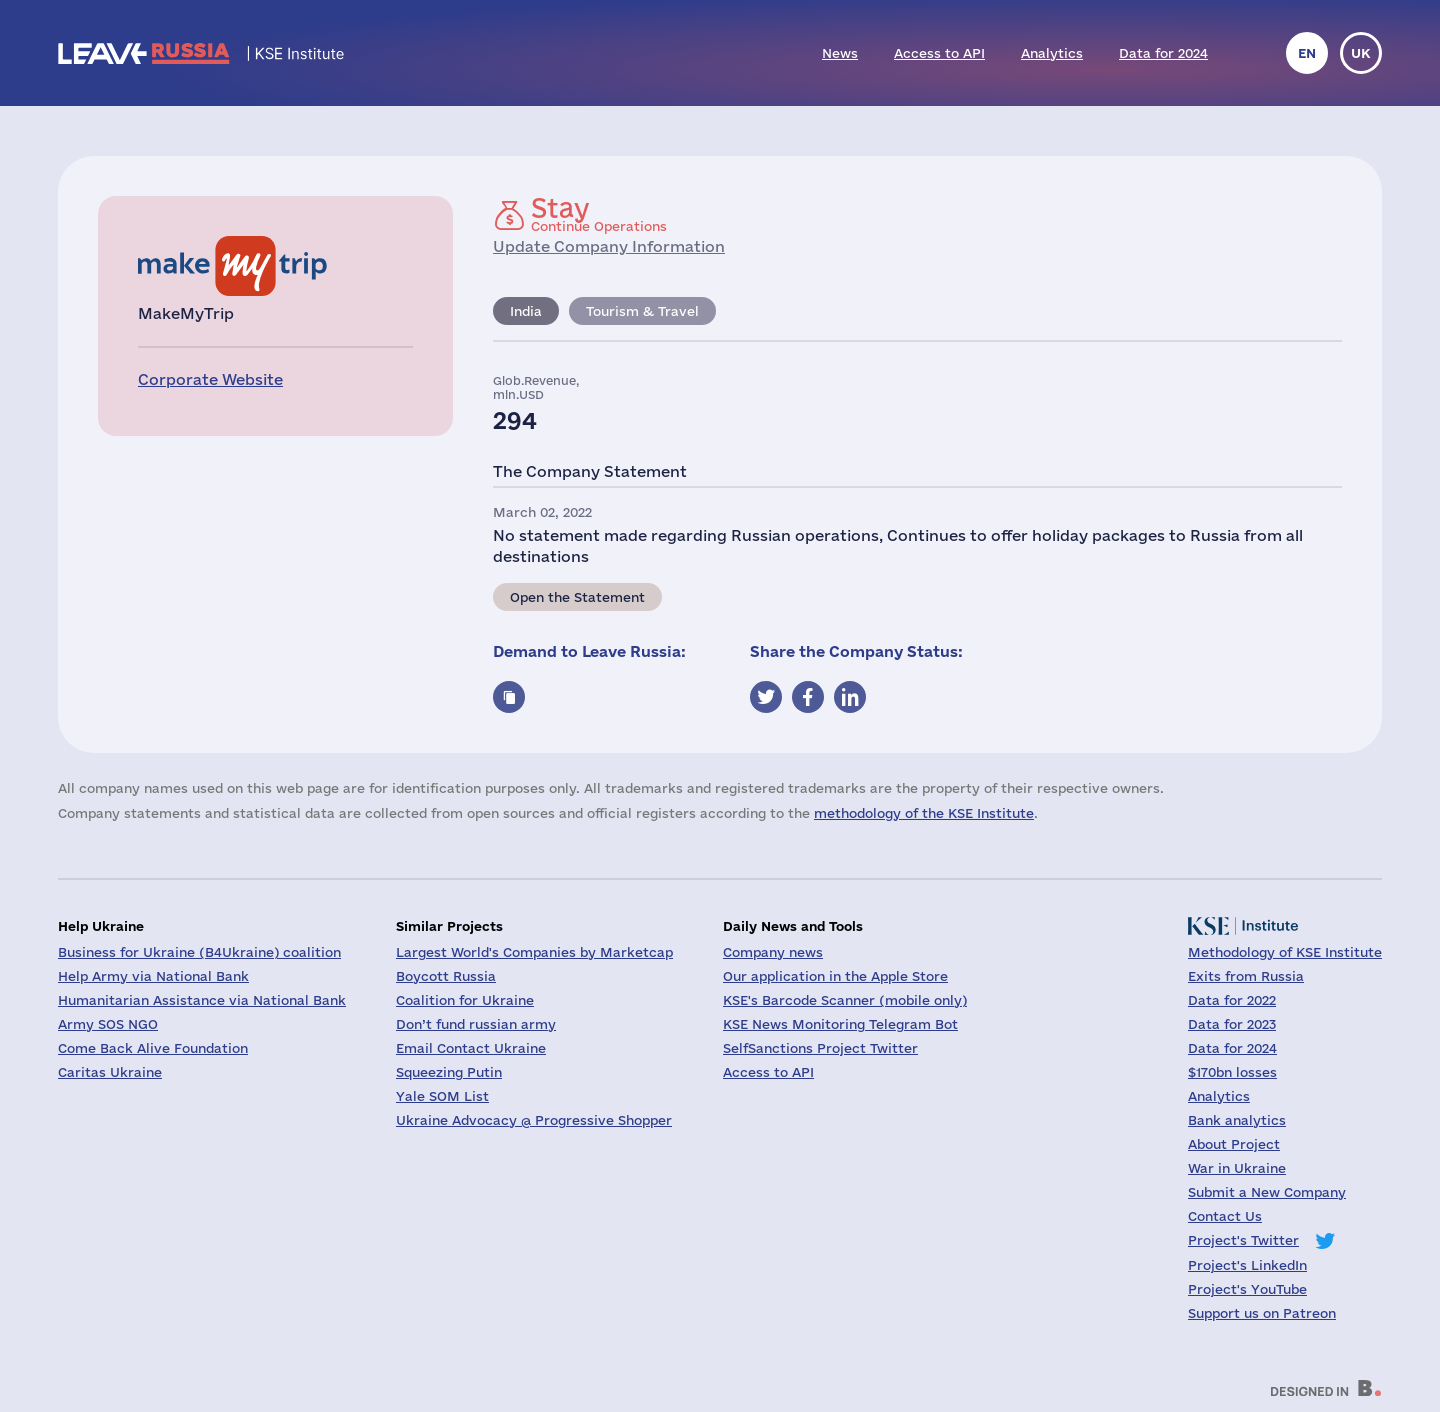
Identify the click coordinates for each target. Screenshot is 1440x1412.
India (526, 311)
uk (1361, 53)
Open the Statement (577, 597)
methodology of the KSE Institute (924, 813)
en (1307, 53)
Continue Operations (599, 214)
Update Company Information (609, 246)
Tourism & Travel (642, 311)
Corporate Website (210, 379)
